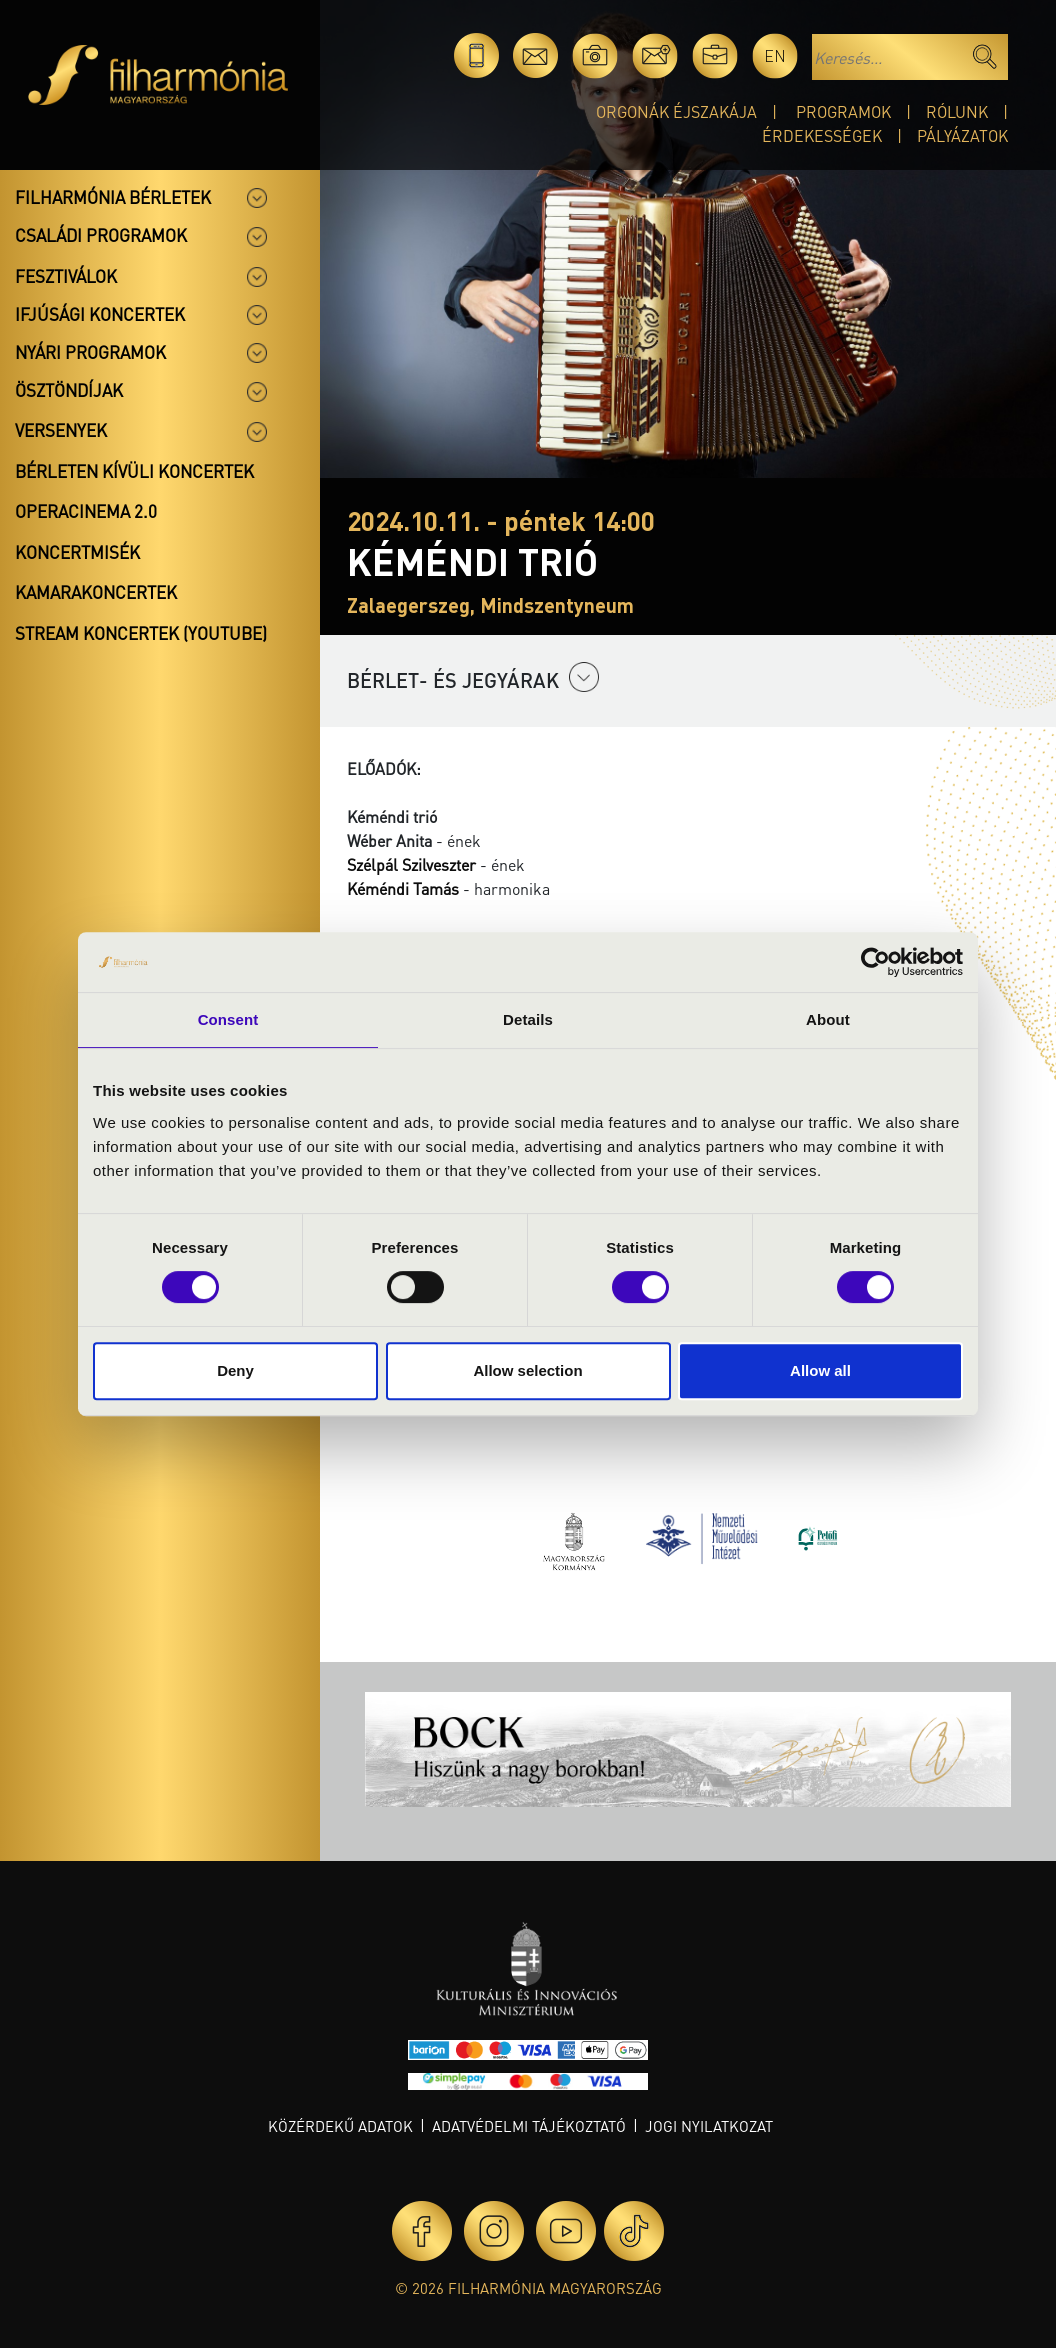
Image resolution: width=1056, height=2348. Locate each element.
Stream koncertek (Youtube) (141, 633)
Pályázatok (962, 135)
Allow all (820, 1370)
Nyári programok (90, 352)
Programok (843, 111)
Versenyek (61, 430)
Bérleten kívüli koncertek (134, 471)
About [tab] (828, 1019)
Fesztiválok (66, 276)
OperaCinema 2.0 (86, 511)
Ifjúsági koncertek (100, 314)
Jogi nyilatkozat (709, 2126)
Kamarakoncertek (96, 592)
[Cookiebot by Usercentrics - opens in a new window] (875, 962)
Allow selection (527, 1370)
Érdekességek (822, 135)
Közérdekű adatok (340, 2126)
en (775, 55)
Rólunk (957, 111)
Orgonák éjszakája (676, 111)
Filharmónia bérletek (113, 197)
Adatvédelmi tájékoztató (529, 2126)
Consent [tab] (228, 1019)
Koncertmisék (77, 552)
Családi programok (101, 235)
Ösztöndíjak (69, 390)
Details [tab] (528, 1019)
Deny (235, 1370)
